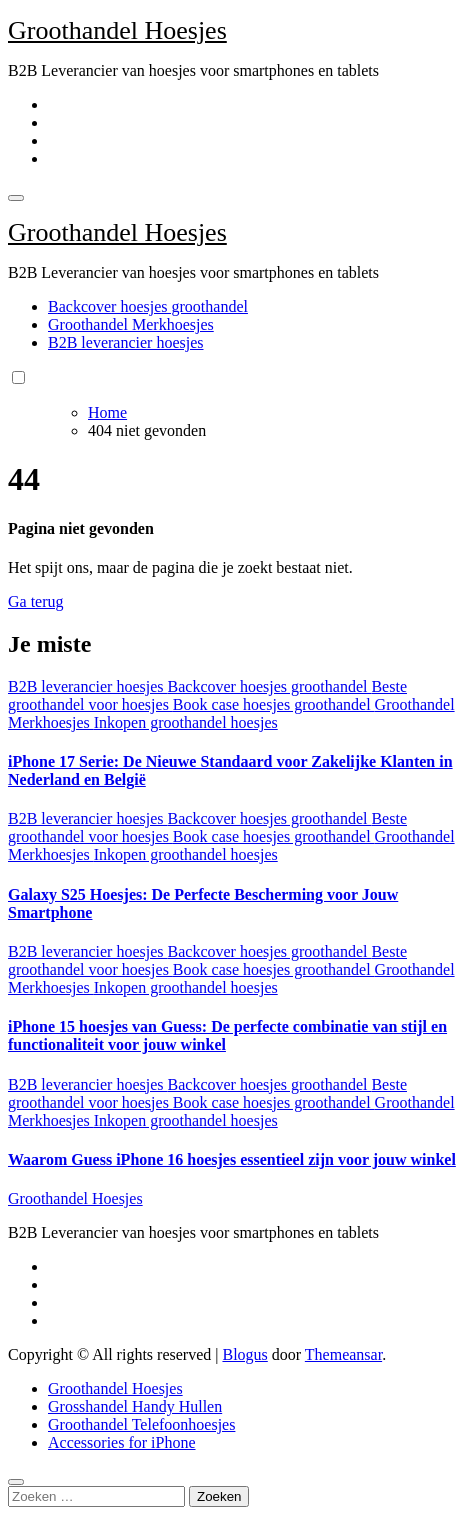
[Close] (16, 1482)
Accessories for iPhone (122, 1442)
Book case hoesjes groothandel (274, 704)
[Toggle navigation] (16, 198)
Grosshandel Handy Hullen (135, 1406)
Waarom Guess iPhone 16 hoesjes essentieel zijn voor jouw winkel (232, 1159)
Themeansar (343, 1354)
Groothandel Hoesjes (117, 30)
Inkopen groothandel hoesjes (186, 722)
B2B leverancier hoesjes (126, 342)
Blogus (244, 1354)
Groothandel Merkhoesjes (131, 324)
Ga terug (36, 601)
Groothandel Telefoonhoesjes (141, 1424)
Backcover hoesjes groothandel (148, 306)
